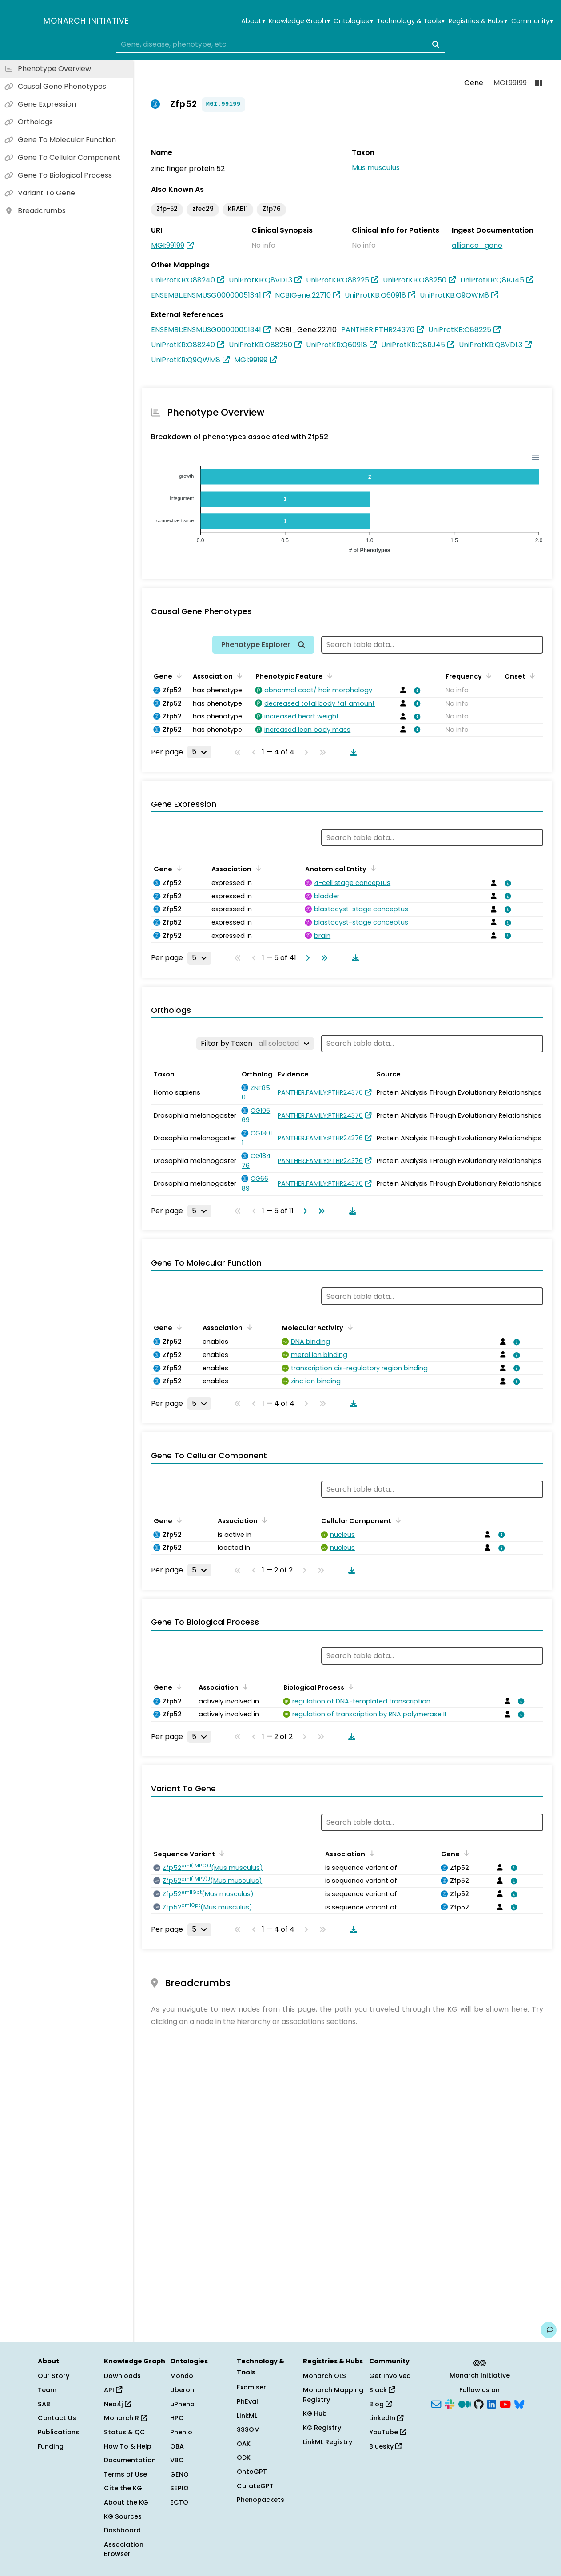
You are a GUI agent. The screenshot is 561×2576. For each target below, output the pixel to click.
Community (532, 21)
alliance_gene (477, 245)
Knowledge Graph (299, 21)
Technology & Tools (411, 21)
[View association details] (415, 690)
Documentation (130, 2460)
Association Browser (123, 2549)
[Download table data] (351, 752)
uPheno (182, 2404)
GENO (179, 2474)
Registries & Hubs (478, 21)
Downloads (122, 2375)
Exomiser (251, 2387)
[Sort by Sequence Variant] (220, 1853)
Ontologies (353, 21)
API (113, 2389)
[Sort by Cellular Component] (396, 1520)
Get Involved (390, 2375)
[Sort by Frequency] (487, 675)
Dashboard (122, 2530)
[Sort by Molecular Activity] (348, 1326)
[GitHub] (479, 2403)
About (253, 21)
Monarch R (125, 2417)
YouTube (387, 2432)
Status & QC (124, 2432)
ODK (244, 2457)
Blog (380, 2404)
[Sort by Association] (238, 675)
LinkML (247, 2415)
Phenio (181, 2432)
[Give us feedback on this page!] (549, 2330)
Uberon (182, 2389)
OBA (177, 2446)
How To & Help (127, 2446)
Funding (51, 2446)
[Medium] (464, 2403)
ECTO (179, 2502)
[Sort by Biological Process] (349, 1686)
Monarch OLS (324, 2375)
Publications (58, 2432)
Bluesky (385, 2446)
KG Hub (315, 2413)
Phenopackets (260, 2499)
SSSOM (248, 2429)
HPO (177, 2417)
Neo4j (117, 2404)
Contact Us (57, 2417)
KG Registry (322, 2427)
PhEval (247, 2401)
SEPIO (179, 2488)
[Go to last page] (322, 958)
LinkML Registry (327, 2441)
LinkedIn (386, 2417)
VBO (177, 2460)
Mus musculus (376, 168)
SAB (44, 2404)
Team (47, 2389)
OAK (244, 2443)
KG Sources (123, 2516)
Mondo (181, 2375)
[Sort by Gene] (177, 675)
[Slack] (449, 2403)
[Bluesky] (519, 2403)
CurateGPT (255, 2485)
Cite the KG (123, 2488)
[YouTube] (505, 2403)
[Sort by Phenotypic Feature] (328, 675)
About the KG (126, 2502)
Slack (382, 2389)
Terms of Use (125, 2474)
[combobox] (280, 44)
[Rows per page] (199, 752)
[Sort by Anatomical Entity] (371, 868)
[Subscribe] (436, 2403)
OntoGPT (252, 2471)
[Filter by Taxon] (255, 1043)
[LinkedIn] (491, 2403)
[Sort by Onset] (530, 675)
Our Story (53, 2375)
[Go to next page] (306, 958)
